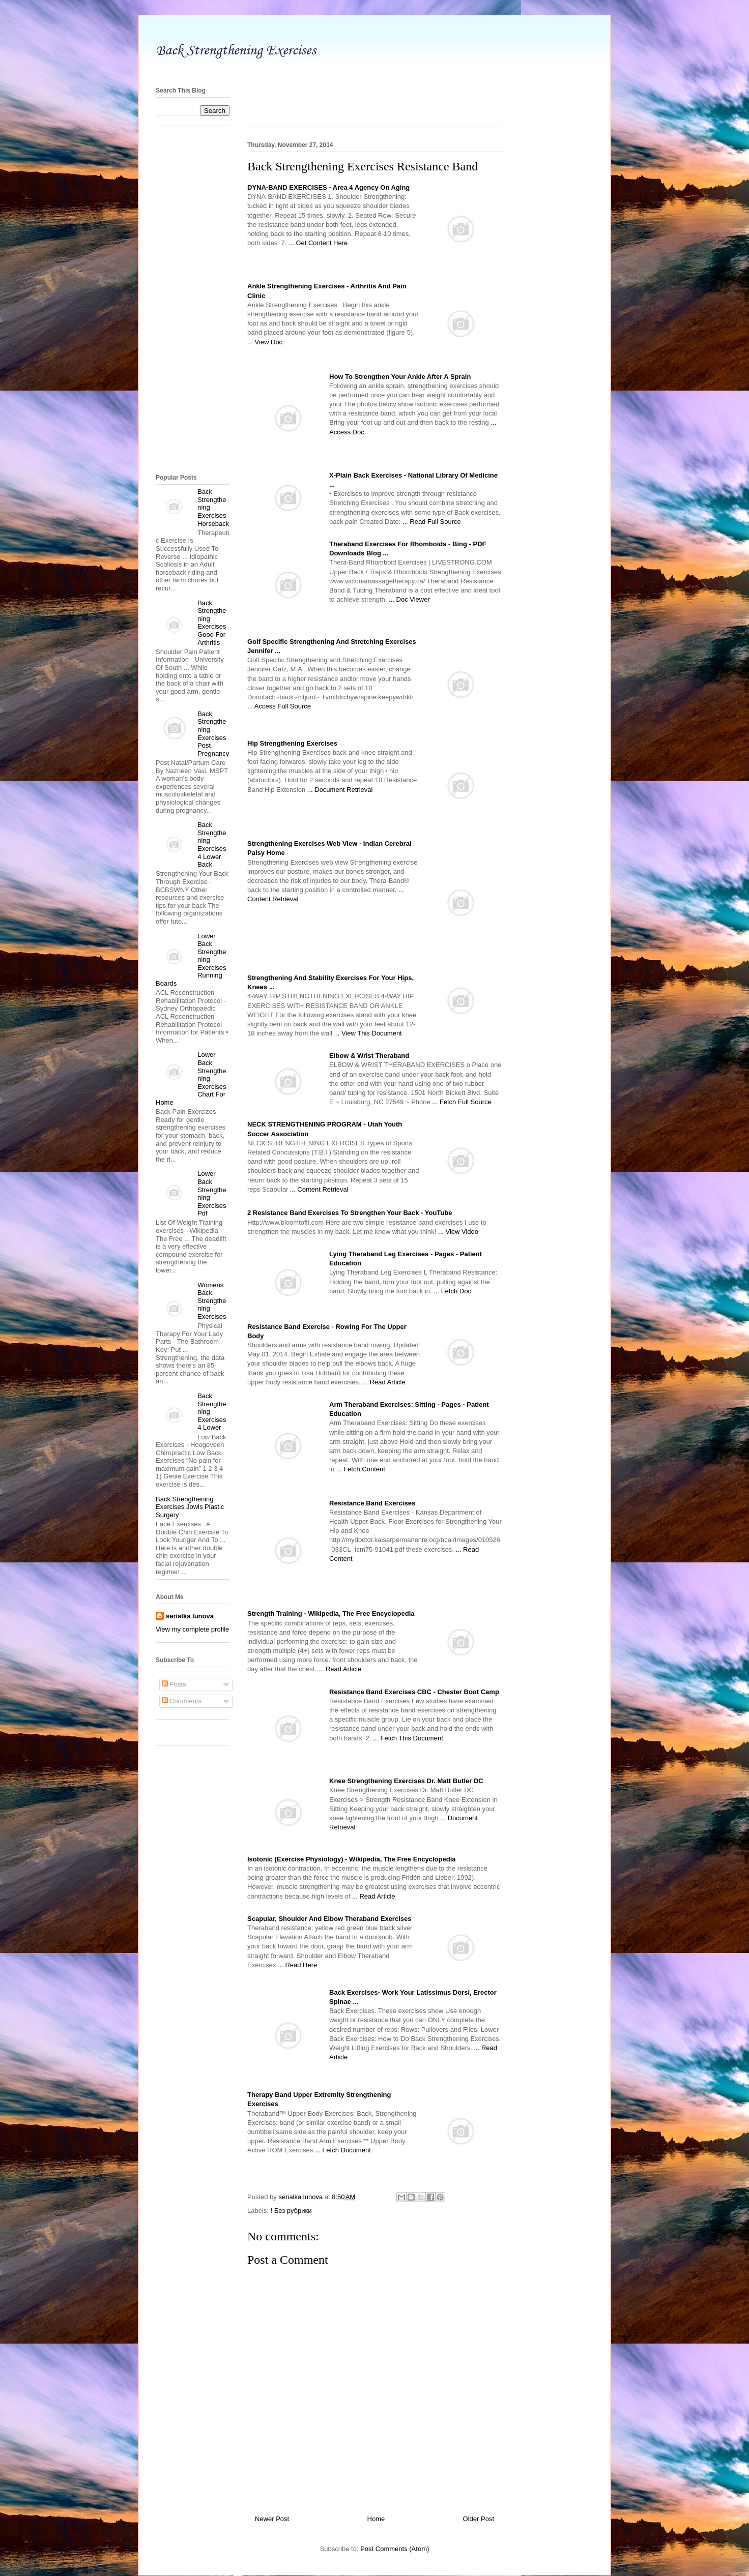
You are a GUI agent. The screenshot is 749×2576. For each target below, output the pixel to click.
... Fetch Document (343, 2150)
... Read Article (384, 1382)
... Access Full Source (279, 706)
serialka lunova (190, 1616)
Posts (174, 1684)
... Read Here (297, 1965)
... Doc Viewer (409, 599)
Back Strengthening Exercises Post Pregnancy (213, 733)
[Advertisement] (374, 69)
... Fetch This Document (408, 1738)
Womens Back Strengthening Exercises (211, 1300)
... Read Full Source (431, 521)
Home (376, 2519)
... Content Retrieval (319, 1189)
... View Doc (264, 342)
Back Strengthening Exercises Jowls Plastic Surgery (190, 1507)
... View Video (458, 1231)
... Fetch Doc (452, 1291)
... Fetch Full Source (461, 1102)
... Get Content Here (318, 243)
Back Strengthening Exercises (236, 49)
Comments (181, 1701)
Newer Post (272, 2519)
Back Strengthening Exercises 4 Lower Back (211, 844)
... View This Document (368, 1033)
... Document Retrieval (340, 789)
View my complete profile (192, 1629)
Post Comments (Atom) (394, 2549)
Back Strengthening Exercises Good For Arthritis (211, 622)
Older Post (478, 2519)
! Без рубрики (291, 2210)
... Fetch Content (360, 1469)
